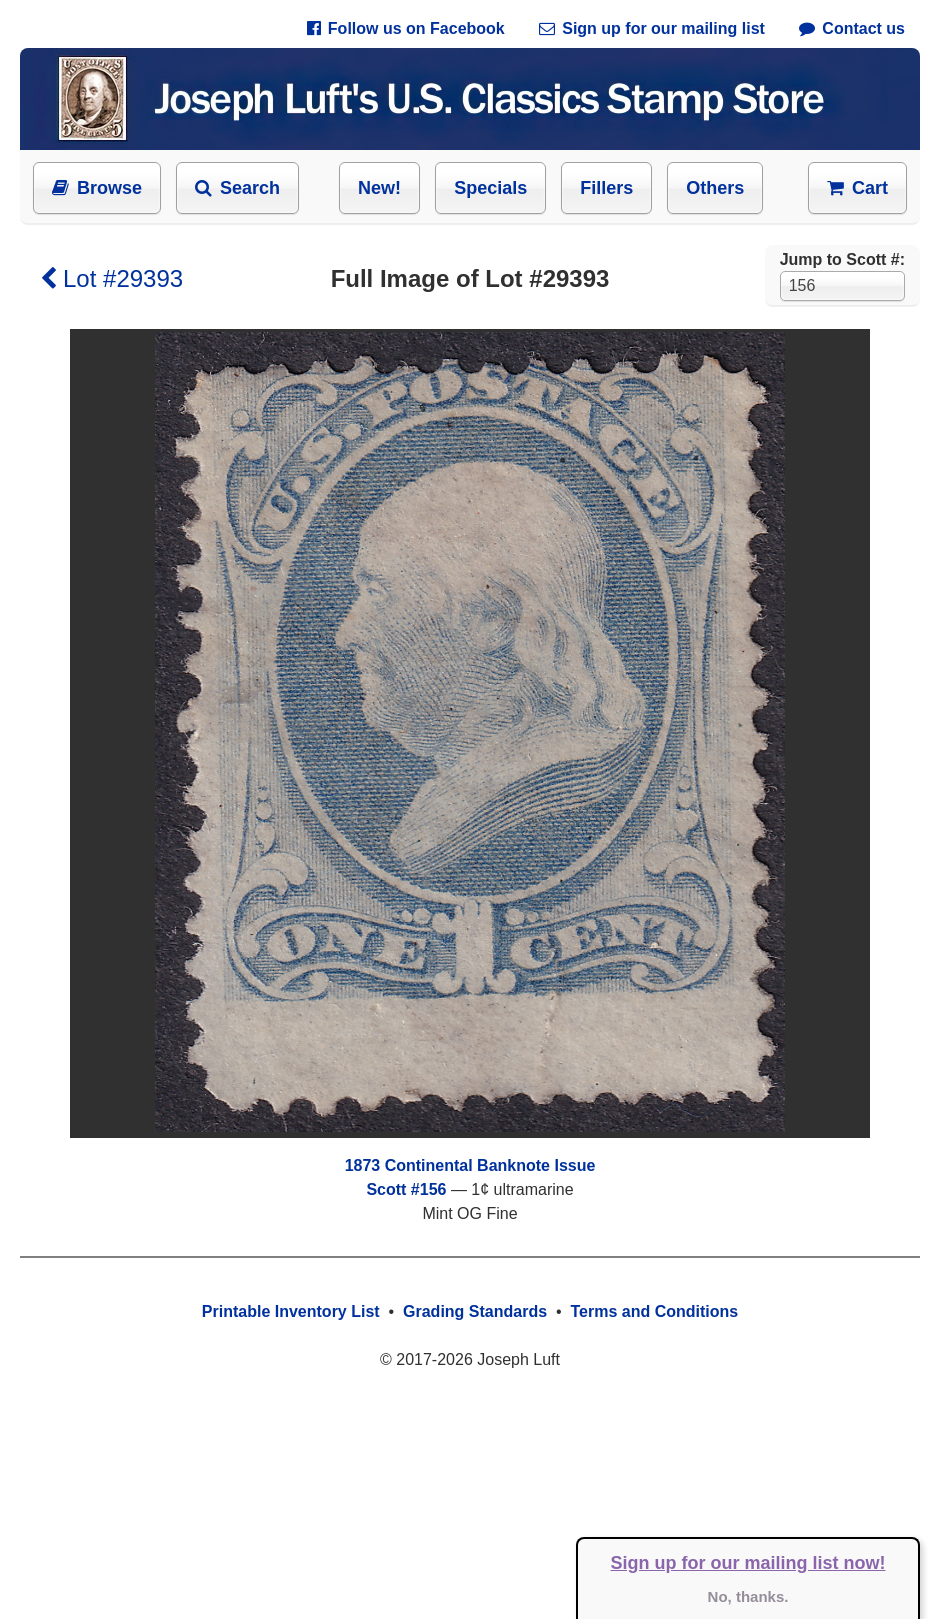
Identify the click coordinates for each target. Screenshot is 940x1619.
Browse (97, 188)
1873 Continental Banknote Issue (470, 1165)
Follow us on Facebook (406, 28)
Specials (490, 188)
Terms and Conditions (654, 1311)
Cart (857, 188)
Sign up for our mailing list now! (748, 1563)
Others (715, 188)
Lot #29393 (111, 278)
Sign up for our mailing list (652, 28)
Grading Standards (475, 1311)
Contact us (852, 28)
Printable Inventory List (291, 1311)
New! (379, 188)
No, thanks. (748, 1596)
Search (237, 188)
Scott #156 (406, 1189)
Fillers (606, 188)
